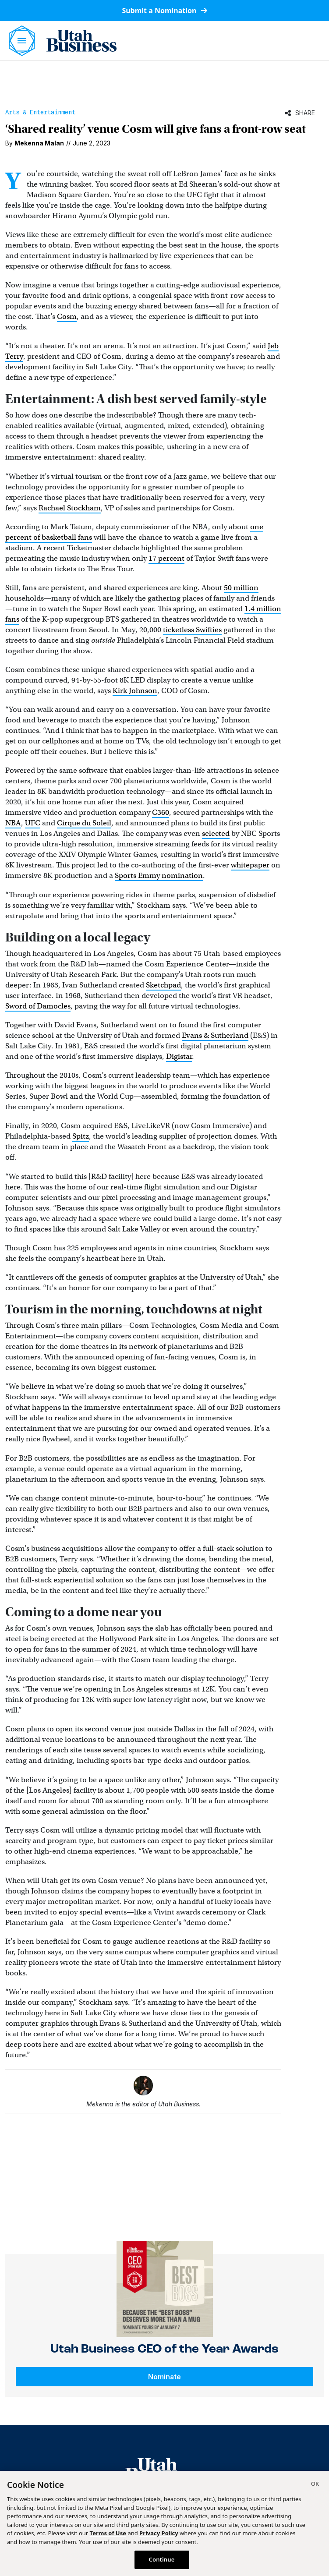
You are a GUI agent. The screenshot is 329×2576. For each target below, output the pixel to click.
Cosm (67, 316)
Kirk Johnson (135, 690)
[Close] (315, 2485)
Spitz (80, 1136)
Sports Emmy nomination (159, 875)
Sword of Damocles (38, 1006)
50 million (241, 587)
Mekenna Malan (39, 143)
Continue (162, 2559)
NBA (13, 823)
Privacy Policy (158, 2533)
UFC (32, 823)
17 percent (166, 558)
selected (216, 833)
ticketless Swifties (192, 629)
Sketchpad (163, 985)
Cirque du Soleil (84, 823)
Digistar (179, 1056)
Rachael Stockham (70, 508)
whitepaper (250, 865)
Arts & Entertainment (40, 112)
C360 (160, 812)
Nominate (164, 2376)
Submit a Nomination (164, 10)
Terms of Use (108, 2533)
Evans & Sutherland (215, 1035)
